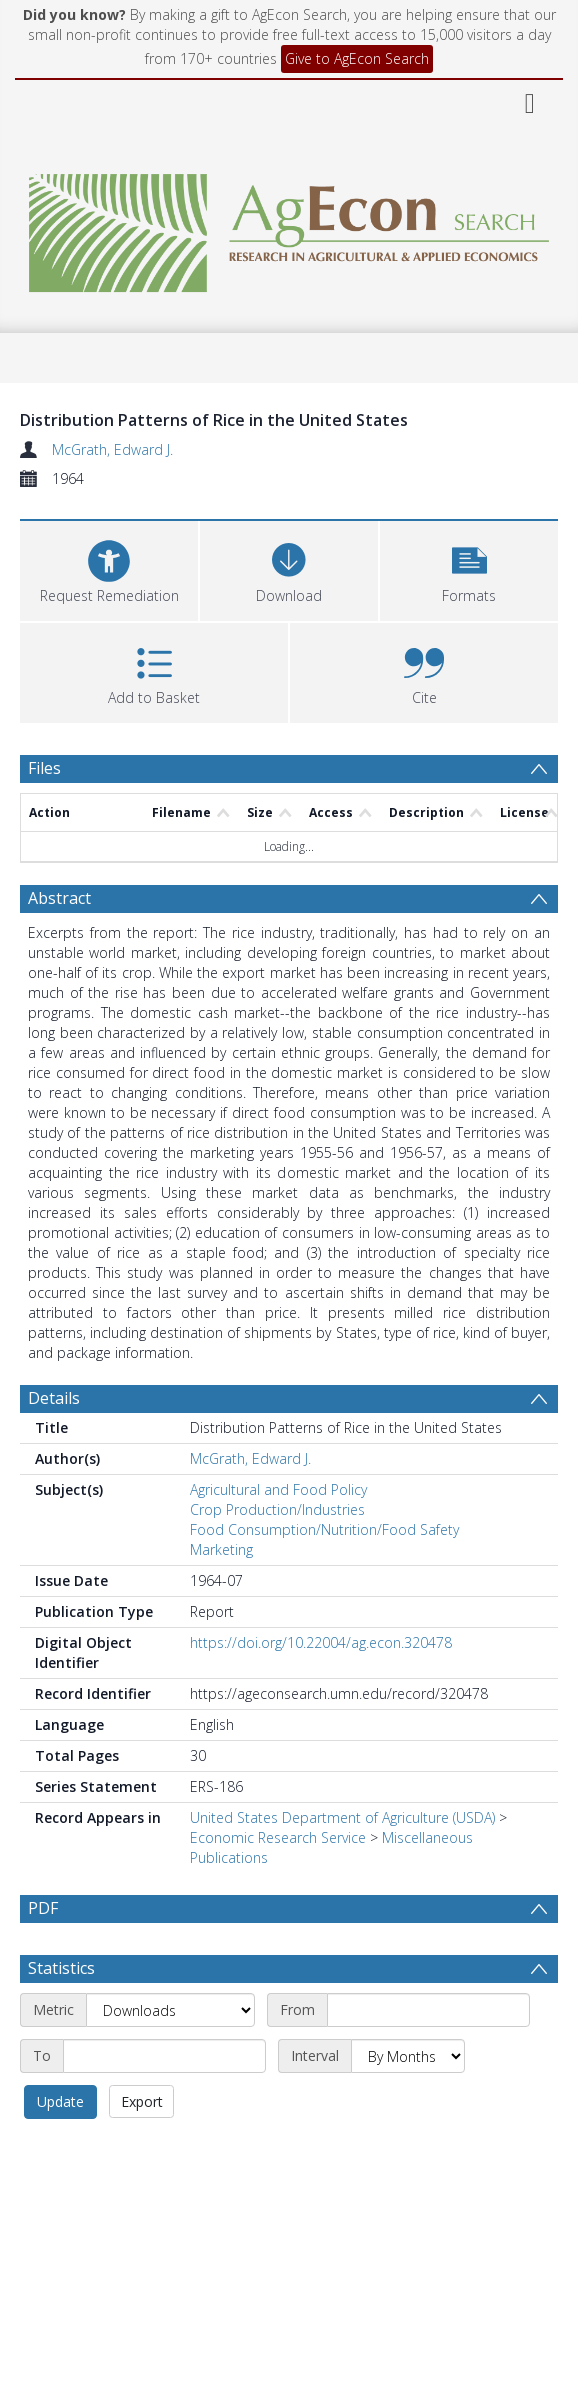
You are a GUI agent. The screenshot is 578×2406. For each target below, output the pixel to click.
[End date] (164, 2104)
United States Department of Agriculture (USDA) (342, 1817)
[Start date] (428, 2058)
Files (44, 768)
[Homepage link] (289, 227)
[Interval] (408, 2104)
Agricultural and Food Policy (278, 1489)
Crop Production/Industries (277, 1509)
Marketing (221, 1549)
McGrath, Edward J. (112, 449)
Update (60, 2149)
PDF (43, 1908)
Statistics (61, 2016)
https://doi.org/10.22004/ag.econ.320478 (321, 1642)
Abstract (59, 898)
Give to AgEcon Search (357, 58)
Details (54, 1398)
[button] (469, 568)
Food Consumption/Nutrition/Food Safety (324, 1529)
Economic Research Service (278, 1837)
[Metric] (170, 2058)
